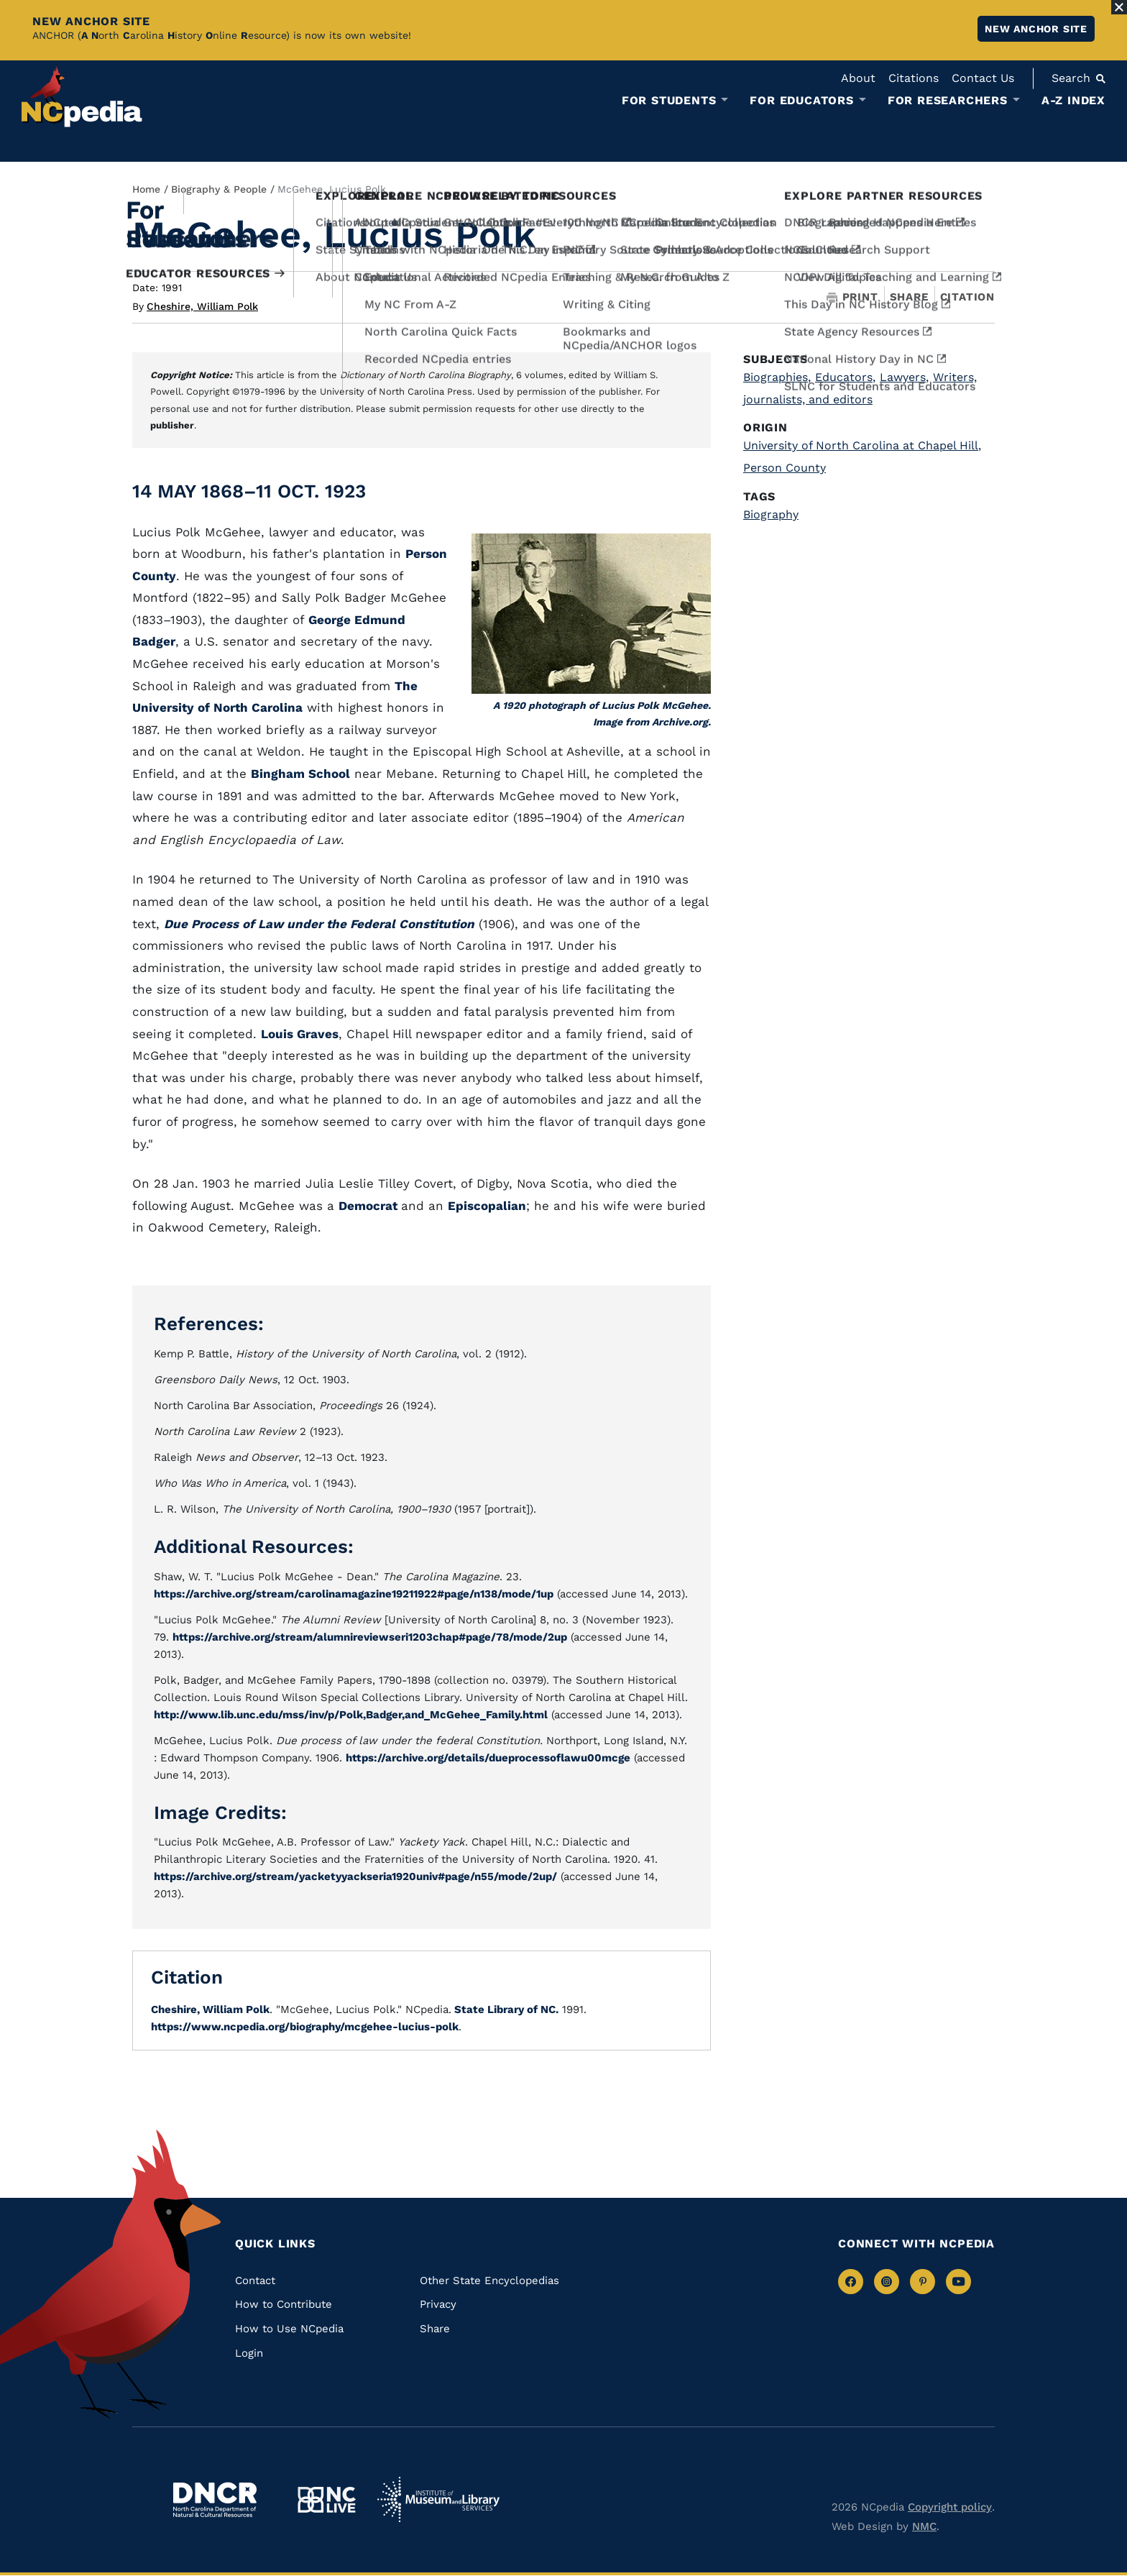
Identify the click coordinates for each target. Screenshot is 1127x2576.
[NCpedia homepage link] (82, 96)
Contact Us (983, 78)
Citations (913, 78)
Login (249, 2353)
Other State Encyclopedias (489, 2280)
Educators (845, 377)
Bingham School (300, 773)
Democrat (370, 1205)
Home (146, 189)
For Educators (801, 100)
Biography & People (219, 189)
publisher (172, 425)
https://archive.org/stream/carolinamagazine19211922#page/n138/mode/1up (353, 1593)
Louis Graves (300, 1034)
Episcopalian (487, 1205)
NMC (924, 2526)
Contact (255, 2280)
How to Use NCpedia (289, 2328)
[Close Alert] (1119, 7)
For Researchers (948, 100)
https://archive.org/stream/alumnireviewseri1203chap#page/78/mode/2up (369, 1637)
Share (909, 297)
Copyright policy (950, 2507)
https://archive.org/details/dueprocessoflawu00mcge (488, 1757)
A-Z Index (1073, 100)
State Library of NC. (504, 2009)
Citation (967, 296)
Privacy (438, 2304)
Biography (771, 514)
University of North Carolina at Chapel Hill (862, 445)
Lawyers (904, 377)
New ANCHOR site (1036, 29)
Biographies (777, 377)
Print (852, 297)
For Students (669, 100)
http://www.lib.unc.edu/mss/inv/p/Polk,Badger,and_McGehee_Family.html (351, 1714)
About (858, 78)
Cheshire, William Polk (202, 306)
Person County (784, 468)
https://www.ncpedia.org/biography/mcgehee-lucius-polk (305, 2026)
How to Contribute (283, 2304)
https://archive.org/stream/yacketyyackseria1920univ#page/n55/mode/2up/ (355, 1876)
